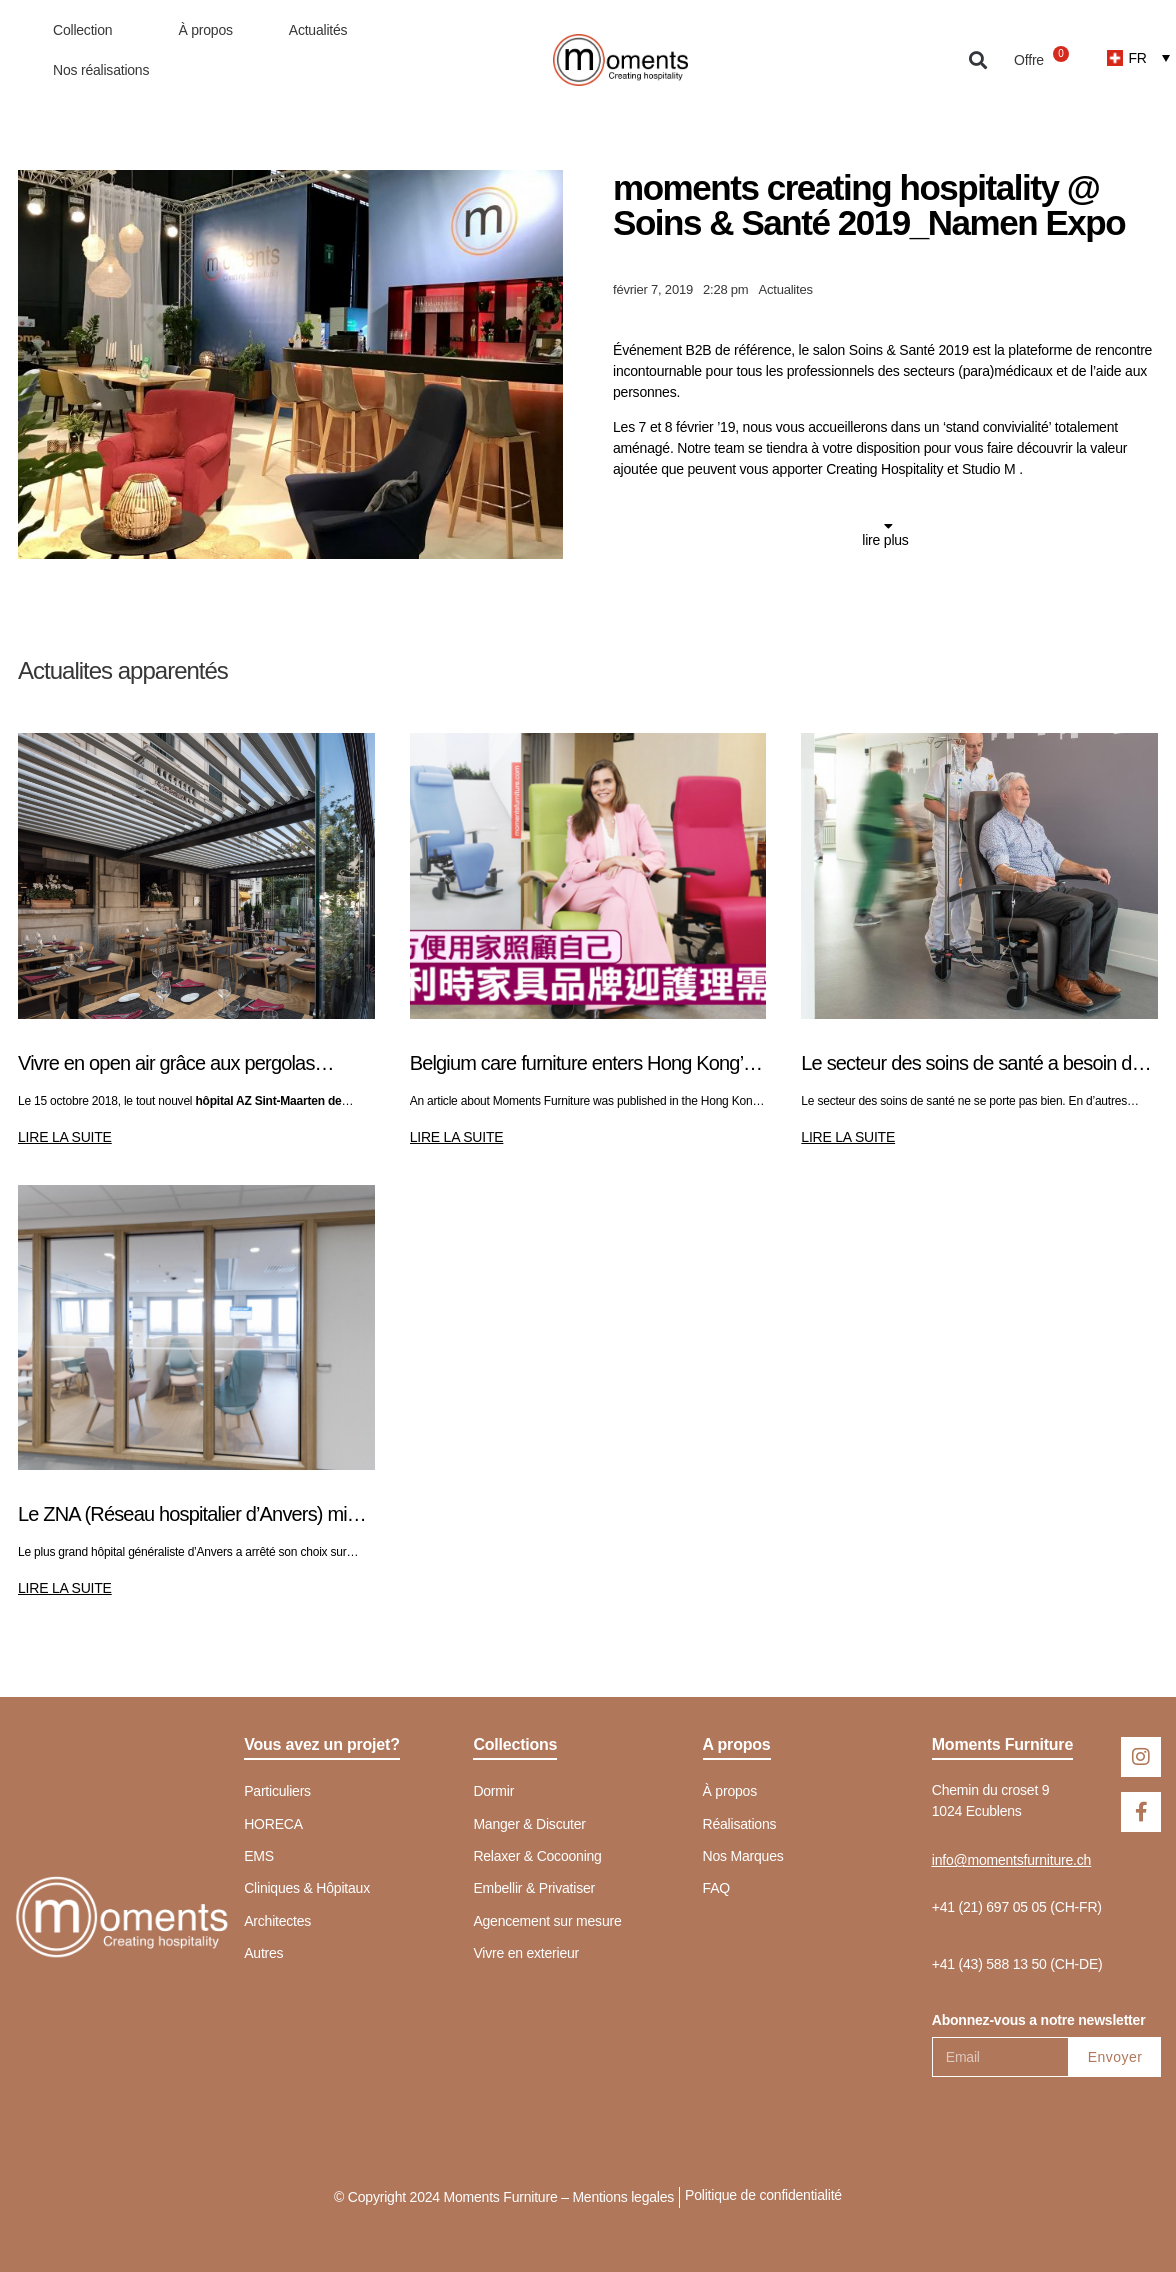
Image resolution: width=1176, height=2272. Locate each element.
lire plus (885, 540)
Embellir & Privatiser (534, 1888)
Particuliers (277, 1791)
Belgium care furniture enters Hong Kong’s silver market (581, 1064)
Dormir (493, 1791)
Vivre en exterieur (526, 1953)
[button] (977, 60)
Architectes (277, 1921)
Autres (263, 1953)
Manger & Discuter (529, 1824)
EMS (259, 1856)
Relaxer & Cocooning (537, 1856)
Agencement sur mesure (547, 1921)
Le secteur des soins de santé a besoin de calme (971, 1064)
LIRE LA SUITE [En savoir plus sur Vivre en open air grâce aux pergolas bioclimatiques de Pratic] (65, 1137)
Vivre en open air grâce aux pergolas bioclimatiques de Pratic (166, 1064)
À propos (205, 30)
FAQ (716, 1888)
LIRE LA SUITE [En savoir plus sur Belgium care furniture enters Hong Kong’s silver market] (457, 1137)
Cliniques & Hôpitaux (307, 1888)
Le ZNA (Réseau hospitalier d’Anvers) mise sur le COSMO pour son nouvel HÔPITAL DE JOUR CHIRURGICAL (192, 1515)
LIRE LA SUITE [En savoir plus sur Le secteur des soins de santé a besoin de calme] (848, 1137)
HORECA (273, 1824)
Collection (87, 30)
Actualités (318, 30)
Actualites (785, 289)
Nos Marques (743, 1856)
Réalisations (740, 1824)
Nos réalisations (101, 70)
